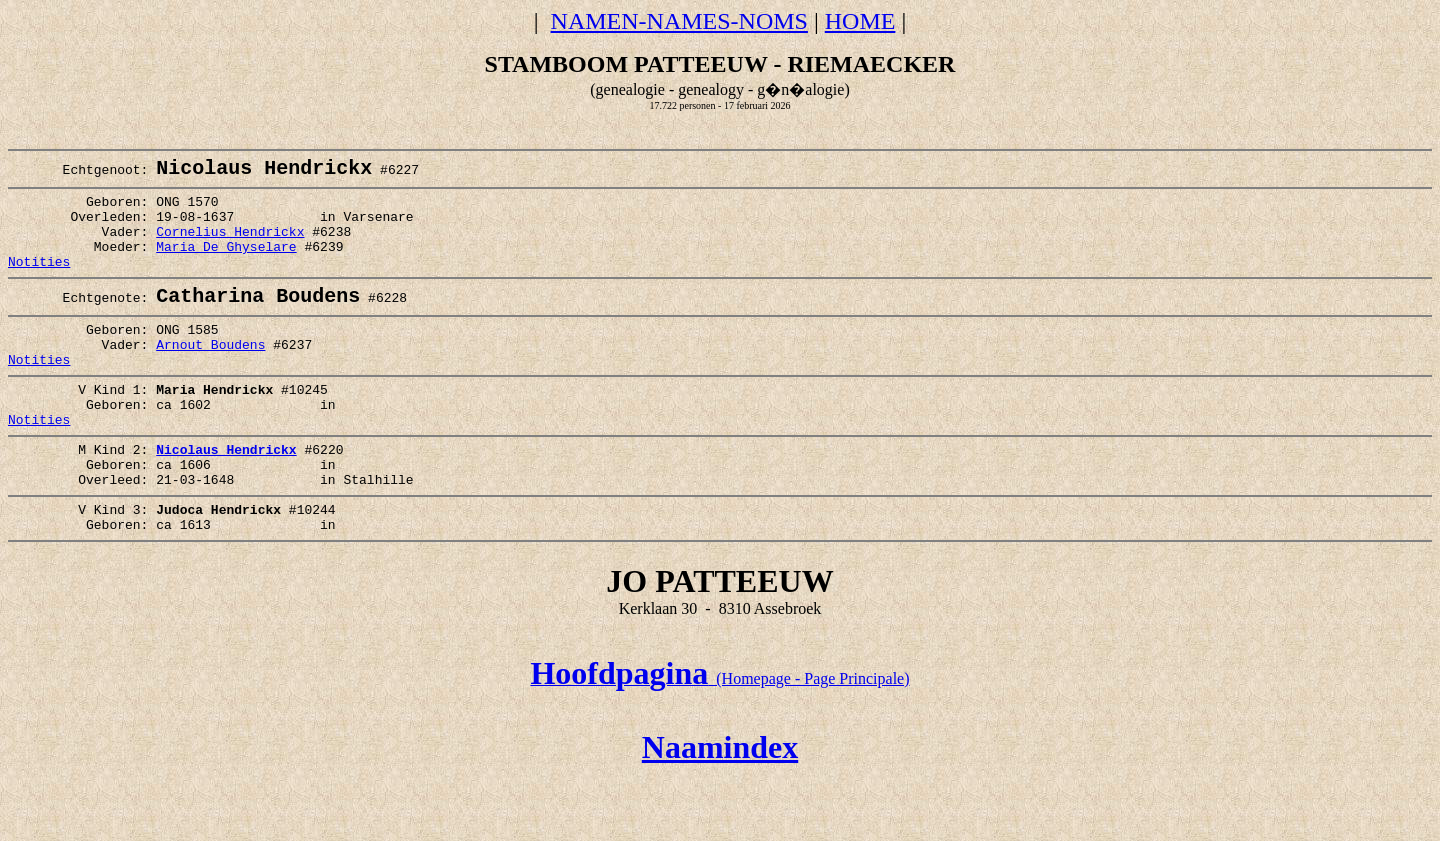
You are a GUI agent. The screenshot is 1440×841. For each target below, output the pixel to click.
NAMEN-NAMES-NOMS (679, 21)
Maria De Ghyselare (226, 265)
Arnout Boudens (210, 376)
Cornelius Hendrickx (230, 247)
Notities (39, 283)
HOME (860, 21)
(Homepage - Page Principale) (719, 740)
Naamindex (720, 809)
